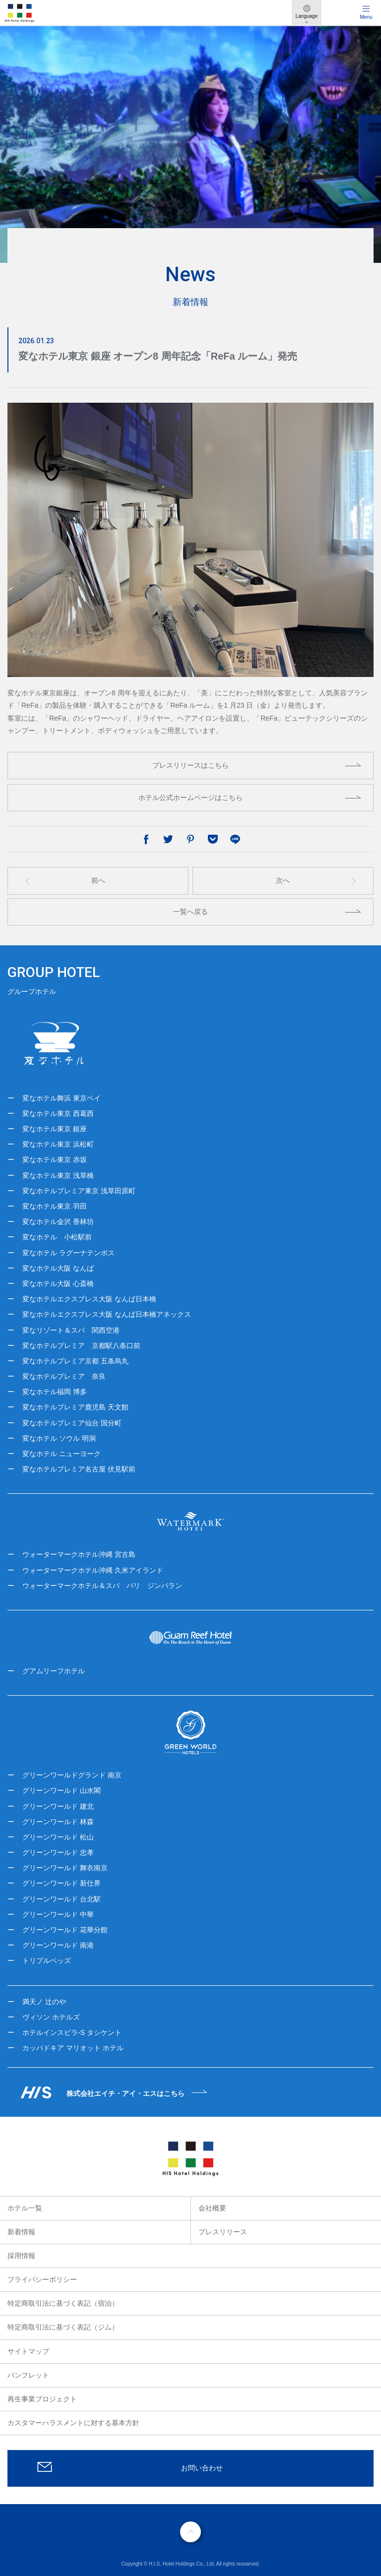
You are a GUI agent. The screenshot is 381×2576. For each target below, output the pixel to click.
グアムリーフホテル (53, 1671)
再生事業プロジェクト (42, 2399)
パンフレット (28, 2375)
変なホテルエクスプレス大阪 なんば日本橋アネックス (106, 1314)
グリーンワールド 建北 (58, 1806)
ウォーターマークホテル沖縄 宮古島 (78, 1554)
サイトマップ (28, 2351)
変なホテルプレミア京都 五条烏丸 (75, 1361)
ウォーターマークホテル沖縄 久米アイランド (92, 1570)
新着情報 (21, 2232)
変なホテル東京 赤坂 (54, 1160)
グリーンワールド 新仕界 (61, 1883)
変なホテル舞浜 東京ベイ (61, 1098)
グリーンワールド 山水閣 (61, 1790)
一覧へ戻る (190, 912)
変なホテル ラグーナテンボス (68, 1253)
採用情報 (21, 2256)
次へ (283, 880)
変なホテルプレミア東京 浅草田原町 (78, 1191)
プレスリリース (222, 2232)
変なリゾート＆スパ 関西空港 (71, 1330)
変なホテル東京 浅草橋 (58, 1175)
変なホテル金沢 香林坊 (58, 1222)
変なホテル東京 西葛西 (58, 1113)
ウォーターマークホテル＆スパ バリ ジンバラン (102, 1586)
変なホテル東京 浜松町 (58, 1144)
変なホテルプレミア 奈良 (64, 1376)
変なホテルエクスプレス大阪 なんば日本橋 (89, 1299)
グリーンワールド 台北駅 (61, 1899)
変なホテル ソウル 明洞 (59, 1438)
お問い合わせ (202, 2468)
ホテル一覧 (24, 2208)
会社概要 (212, 2208)
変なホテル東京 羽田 (54, 1206)
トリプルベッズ (46, 1960)
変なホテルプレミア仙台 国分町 (72, 1423)
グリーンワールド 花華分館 (65, 1930)
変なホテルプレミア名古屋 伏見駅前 (78, 1469)
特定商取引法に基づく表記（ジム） (63, 2327)
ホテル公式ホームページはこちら (190, 797)
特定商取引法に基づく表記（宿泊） (63, 2303)
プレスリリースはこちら (190, 765)
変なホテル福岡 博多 (54, 1392)
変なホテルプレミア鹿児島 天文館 (75, 1407)
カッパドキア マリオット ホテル (73, 2048)
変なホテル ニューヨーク (61, 1454)
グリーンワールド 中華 (58, 1914)
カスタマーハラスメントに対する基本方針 (73, 2423)
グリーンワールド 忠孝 (58, 1852)
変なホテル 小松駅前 (57, 1237)
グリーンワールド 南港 (58, 1945)
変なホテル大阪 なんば (58, 1268)
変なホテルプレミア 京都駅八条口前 (81, 1345)
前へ (98, 880)
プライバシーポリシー (42, 2279)
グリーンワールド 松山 (58, 1837)
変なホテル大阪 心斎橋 (58, 1284)
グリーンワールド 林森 (58, 1822)
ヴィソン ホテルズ (51, 2017)
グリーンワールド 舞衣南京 (65, 1868)
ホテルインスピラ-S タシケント (72, 2032)
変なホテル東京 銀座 (54, 1129)
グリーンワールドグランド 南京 (72, 1775)
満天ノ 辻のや (44, 2002)
